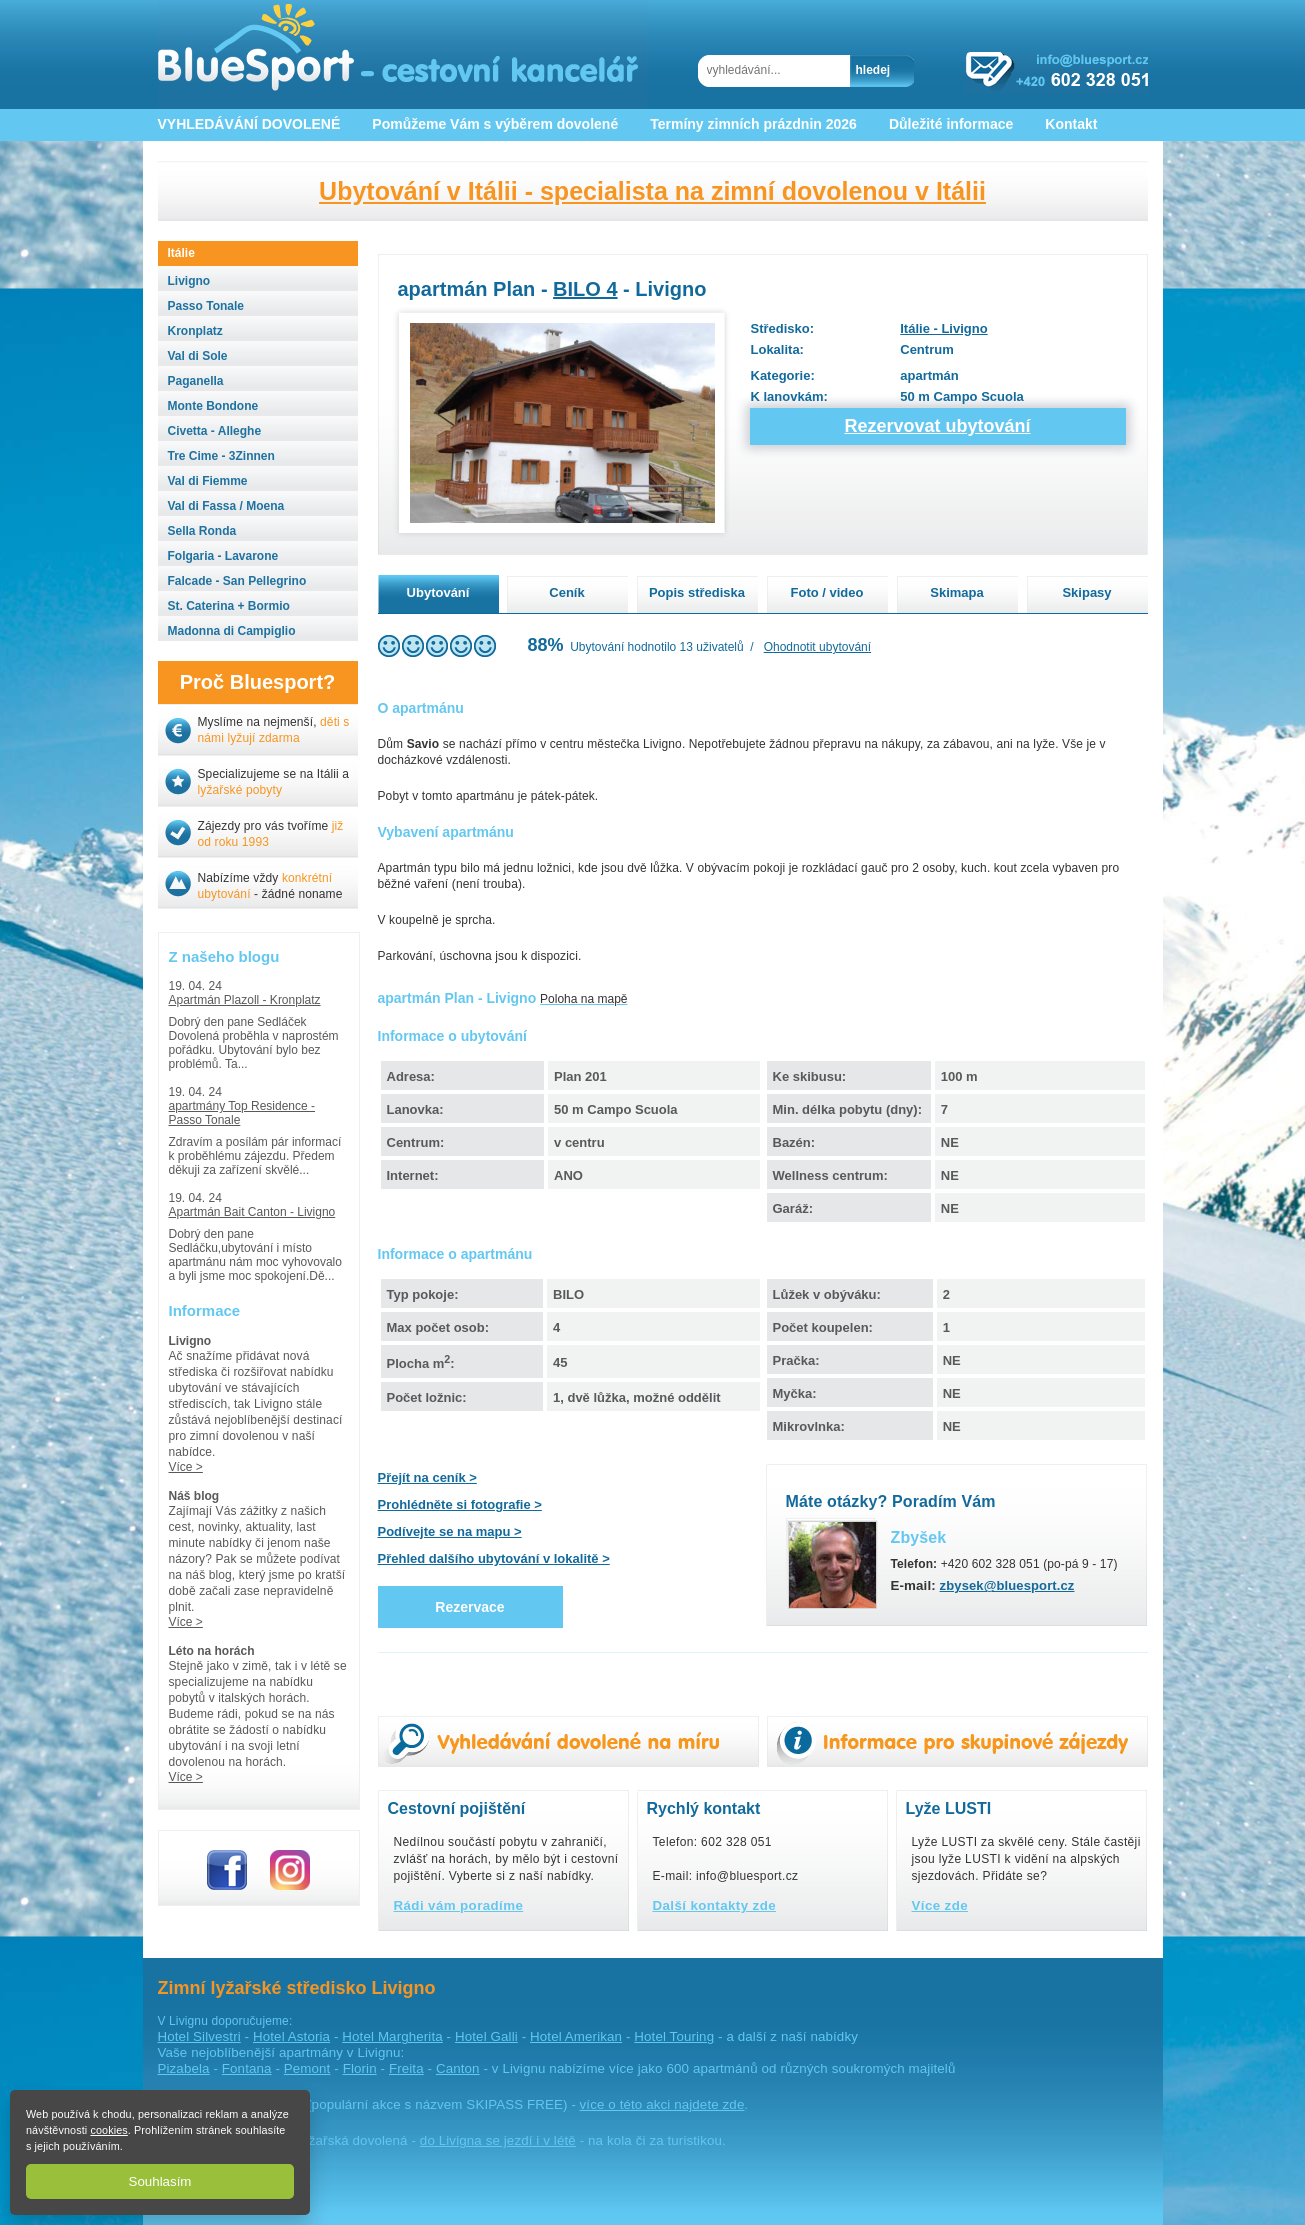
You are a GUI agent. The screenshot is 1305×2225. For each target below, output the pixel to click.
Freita (406, 2068)
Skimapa (956, 592)
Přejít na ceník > (427, 1477)
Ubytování (438, 592)
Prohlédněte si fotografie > (460, 1504)
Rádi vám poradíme (459, 1905)
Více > (186, 1467)
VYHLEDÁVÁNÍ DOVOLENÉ (249, 124)
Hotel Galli (486, 2036)
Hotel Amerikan (576, 2036)
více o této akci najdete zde (662, 2104)
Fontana (247, 2068)
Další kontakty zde (715, 1905)
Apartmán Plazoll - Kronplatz (245, 1000)
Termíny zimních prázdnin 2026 (753, 124)
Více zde (940, 1905)
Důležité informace (951, 124)
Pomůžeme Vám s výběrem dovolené (495, 124)
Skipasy (1086, 592)
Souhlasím (160, 2181)
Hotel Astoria (291, 2036)
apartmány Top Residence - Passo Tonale (242, 1113)
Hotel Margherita (392, 2036)
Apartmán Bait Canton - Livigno (252, 1212)
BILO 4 (585, 289)
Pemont (307, 2068)
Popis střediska (697, 592)
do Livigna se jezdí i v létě (498, 2140)
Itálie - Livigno (943, 328)
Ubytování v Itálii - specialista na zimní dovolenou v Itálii (652, 191)
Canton (458, 2068)
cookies (108, 2130)
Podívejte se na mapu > (450, 1531)
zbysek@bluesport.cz (1007, 1585)
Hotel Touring (674, 2036)
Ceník (566, 592)
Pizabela (184, 2068)
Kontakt (1071, 124)
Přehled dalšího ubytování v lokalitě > (494, 1558)
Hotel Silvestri (199, 2036)
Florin (360, 2068)
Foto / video (827, 592)
